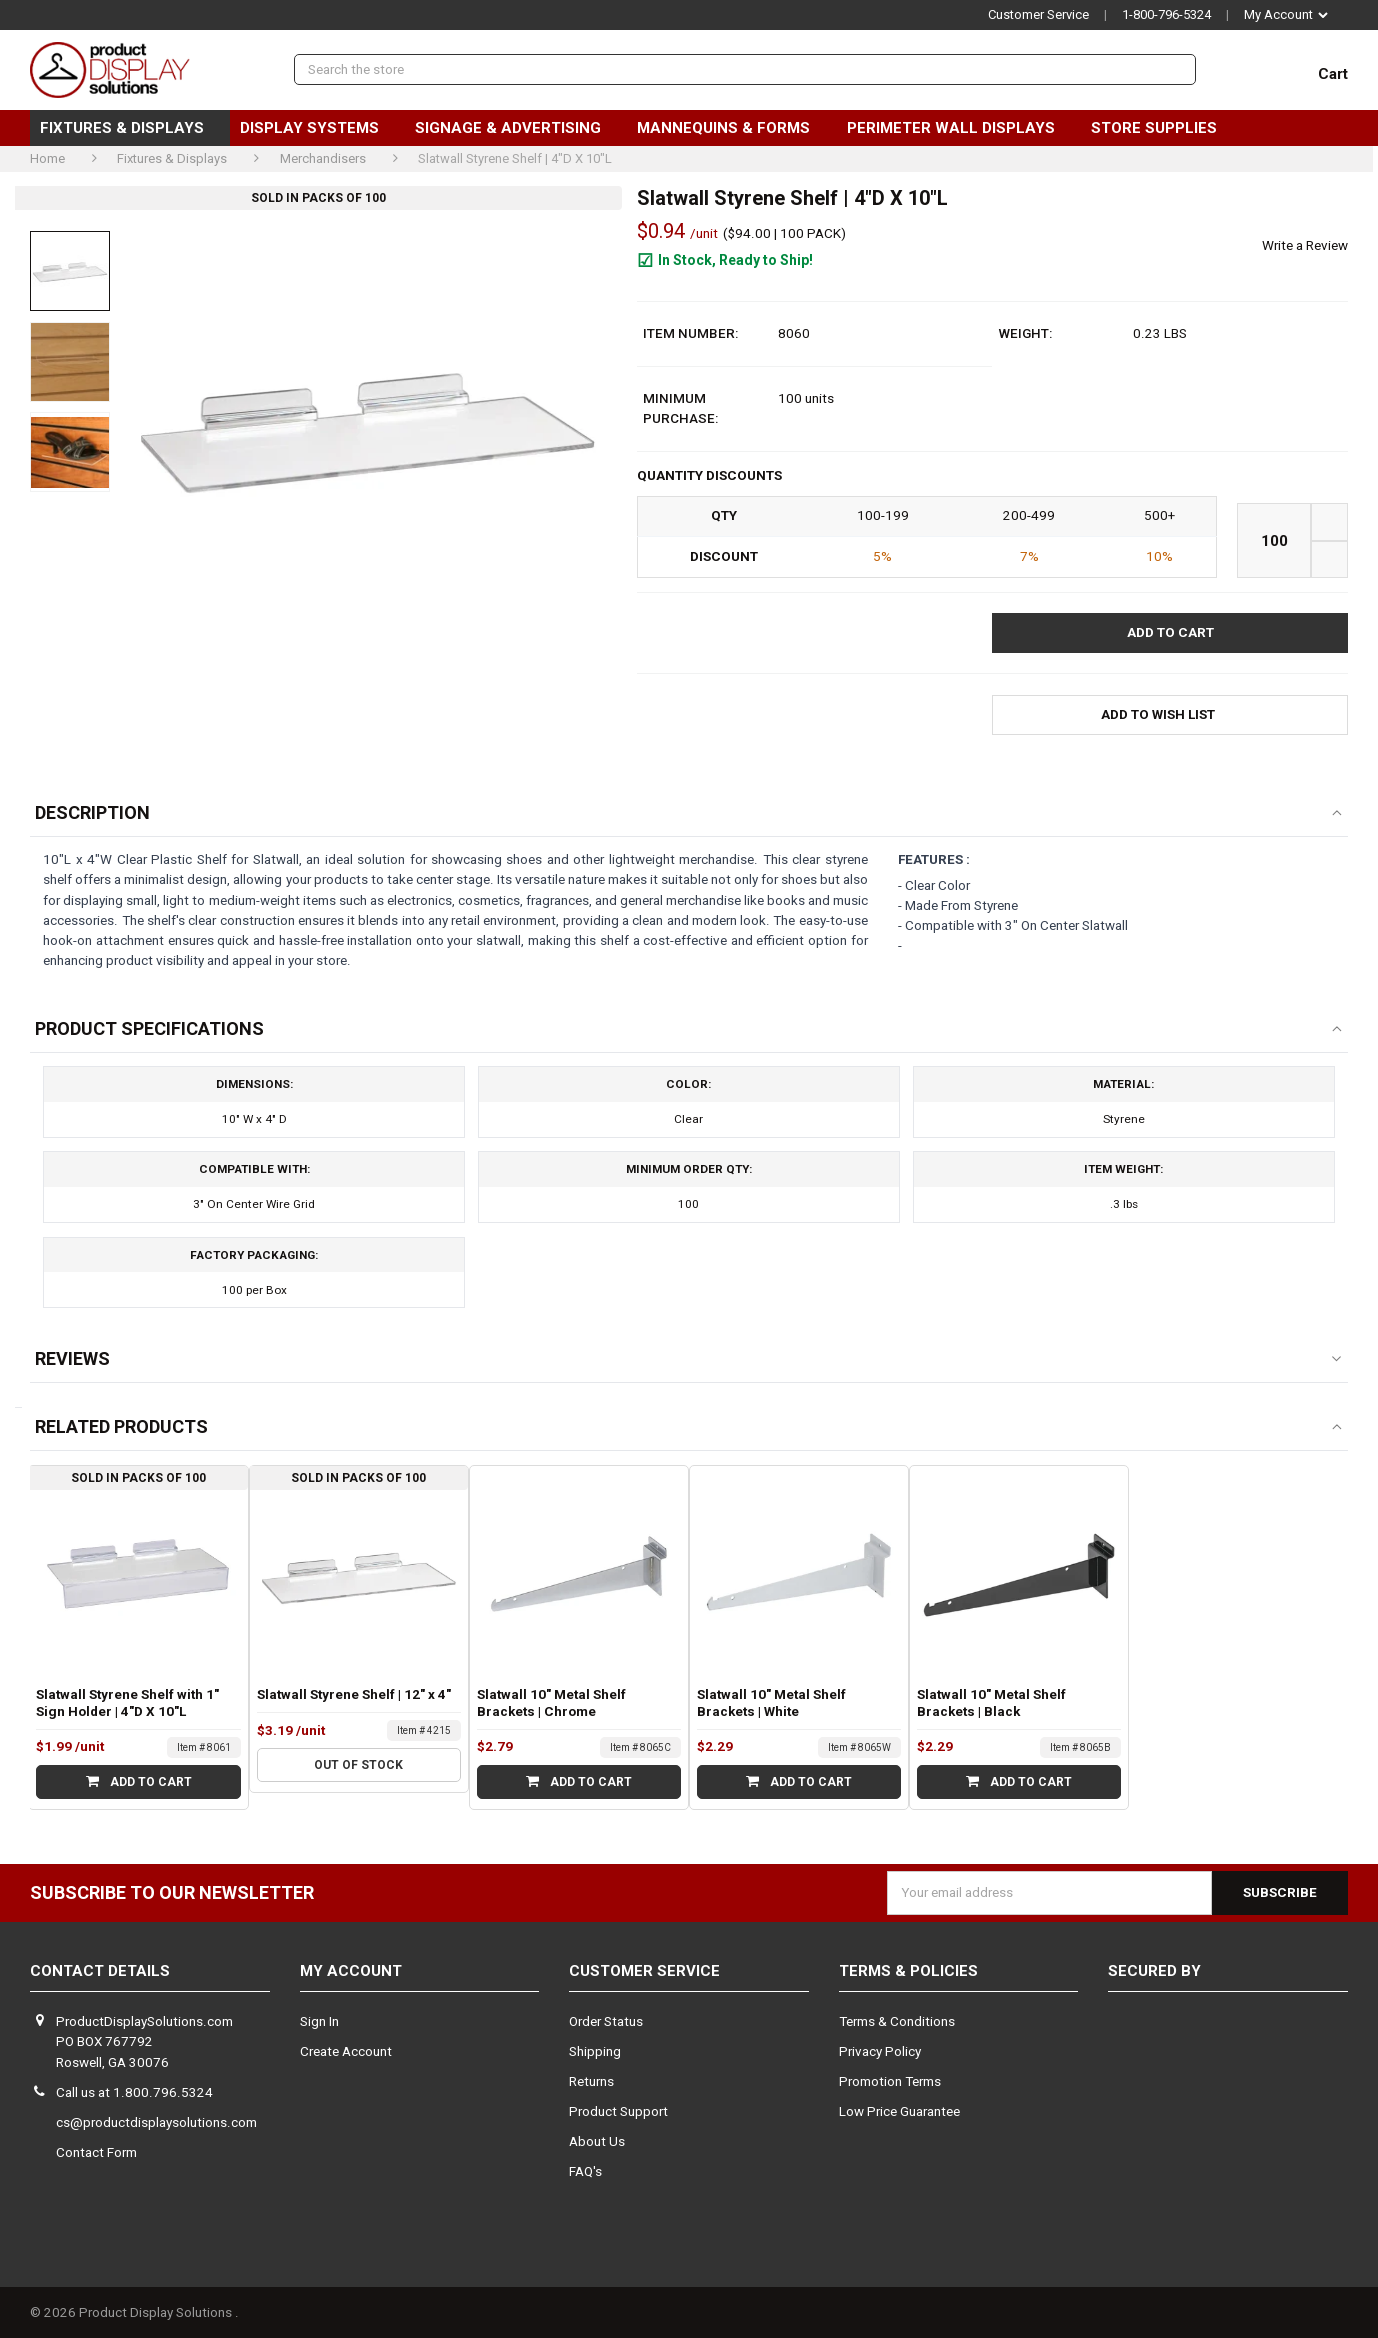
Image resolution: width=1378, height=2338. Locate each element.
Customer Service (1038, 14)
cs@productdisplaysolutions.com (156, 2122)
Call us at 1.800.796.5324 (134, 2092)
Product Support (618, 2111)
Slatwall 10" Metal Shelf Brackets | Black (991, 1703)
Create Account (346, 2051)
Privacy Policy (880, 2051)
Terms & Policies (908, 1971)
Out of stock (358, 1765)
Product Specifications (149, 1028)
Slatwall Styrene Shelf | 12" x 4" (354, 1694)
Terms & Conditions (897, 2021)
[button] (1170, 715)
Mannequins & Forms (731, 128)
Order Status (606, 2021)
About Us (597, 2141)
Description (92, 812)
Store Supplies (1162, 128)
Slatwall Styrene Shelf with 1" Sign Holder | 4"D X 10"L (127, 1703)
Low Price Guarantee (899, 2111)
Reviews (72, 1358)
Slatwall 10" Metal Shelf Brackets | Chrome (551, 1703)
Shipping (595, 2051)
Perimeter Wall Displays (959, 128)
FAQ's (585, 2171)
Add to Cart (139, 1781)
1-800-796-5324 (1166, 14)
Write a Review (1305, 245)
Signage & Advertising (516, 128)
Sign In (319, 2021)
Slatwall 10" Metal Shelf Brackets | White (771, 1703)
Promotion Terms (890, 2081)
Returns (591, 2081)
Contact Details (100, 1971)
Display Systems (317, 128)
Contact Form (96, 2152)
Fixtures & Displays (130, 128)
